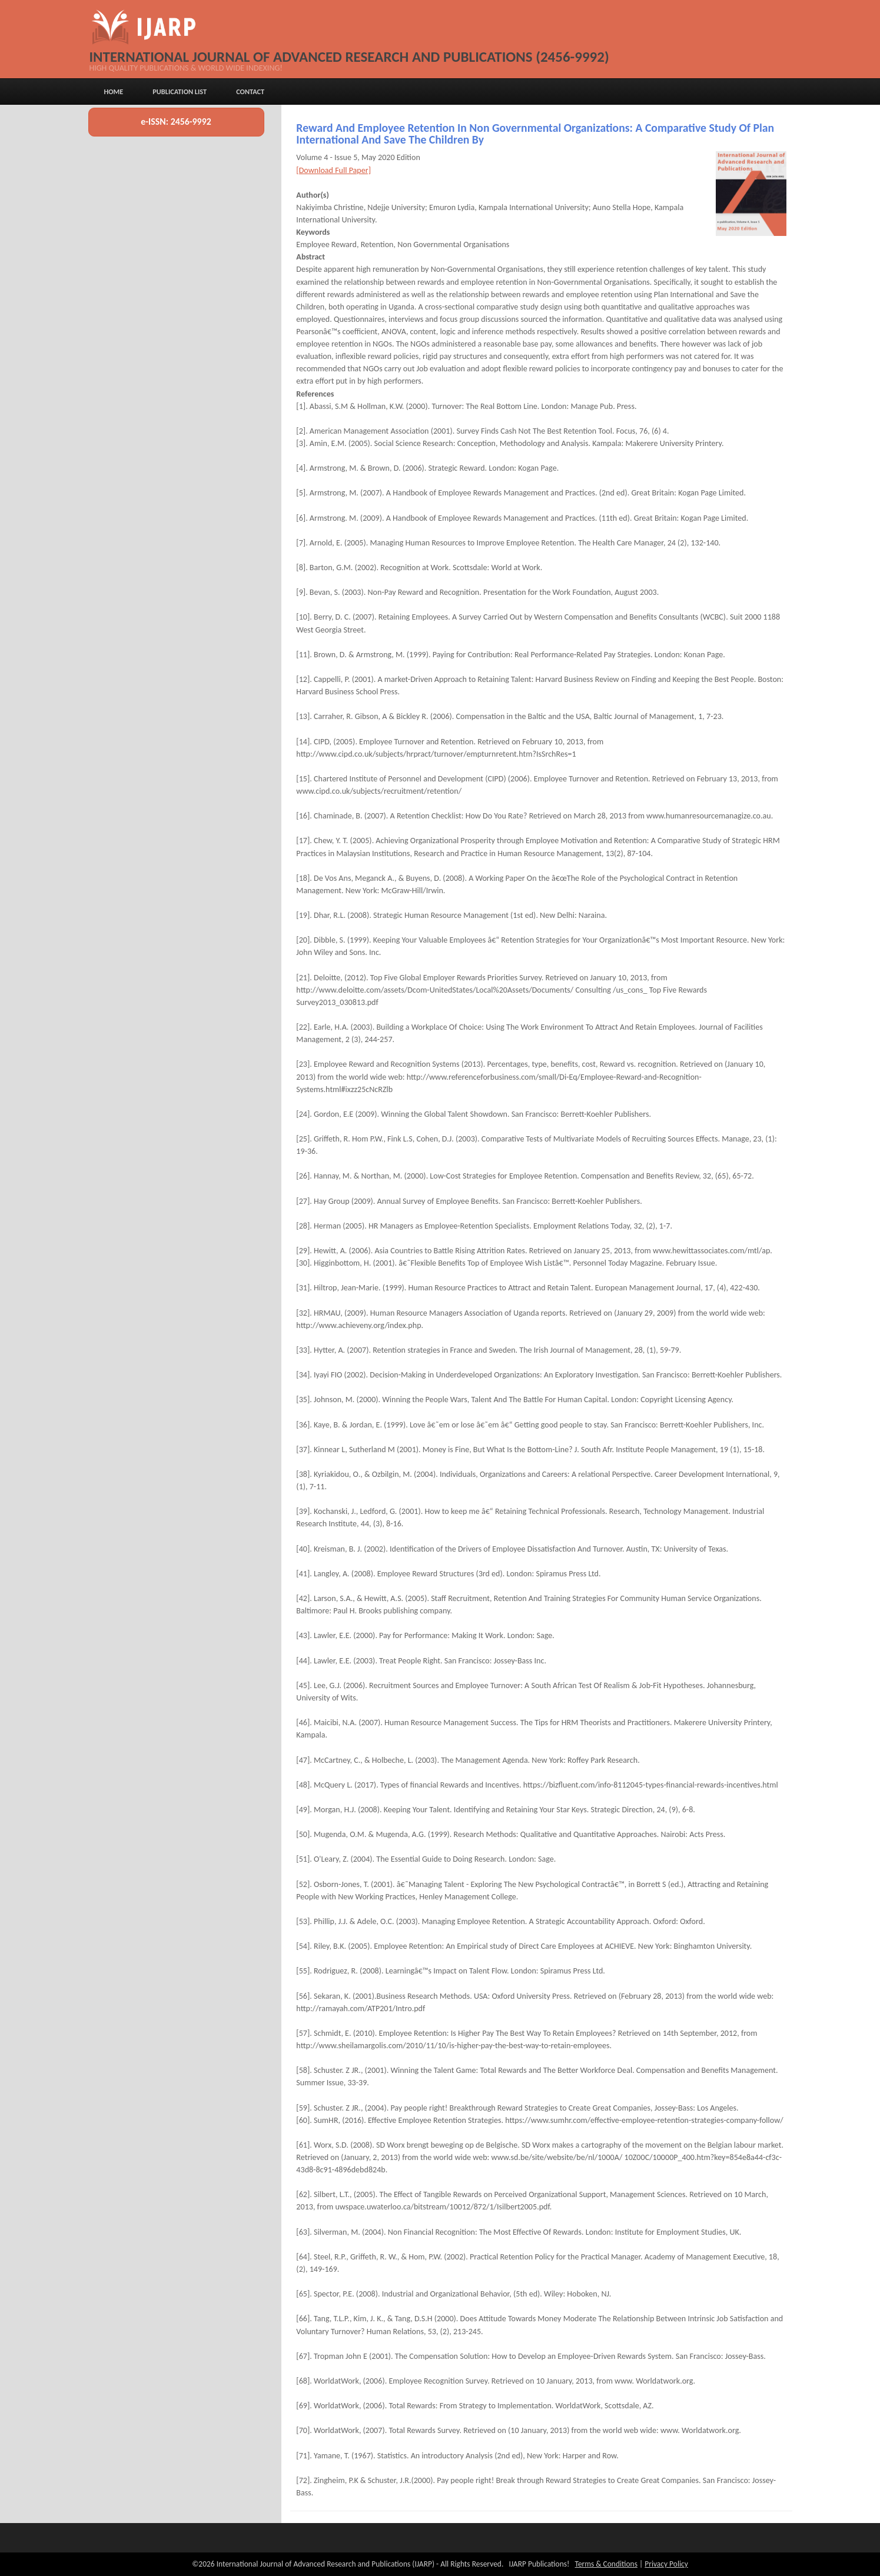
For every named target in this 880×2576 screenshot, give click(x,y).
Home (113, 91)
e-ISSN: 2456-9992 (176, 121)
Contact (250, 91)
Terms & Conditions (606, 2564)
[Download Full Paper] (333, 170)
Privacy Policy (666, 2564)
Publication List (179, 91)
